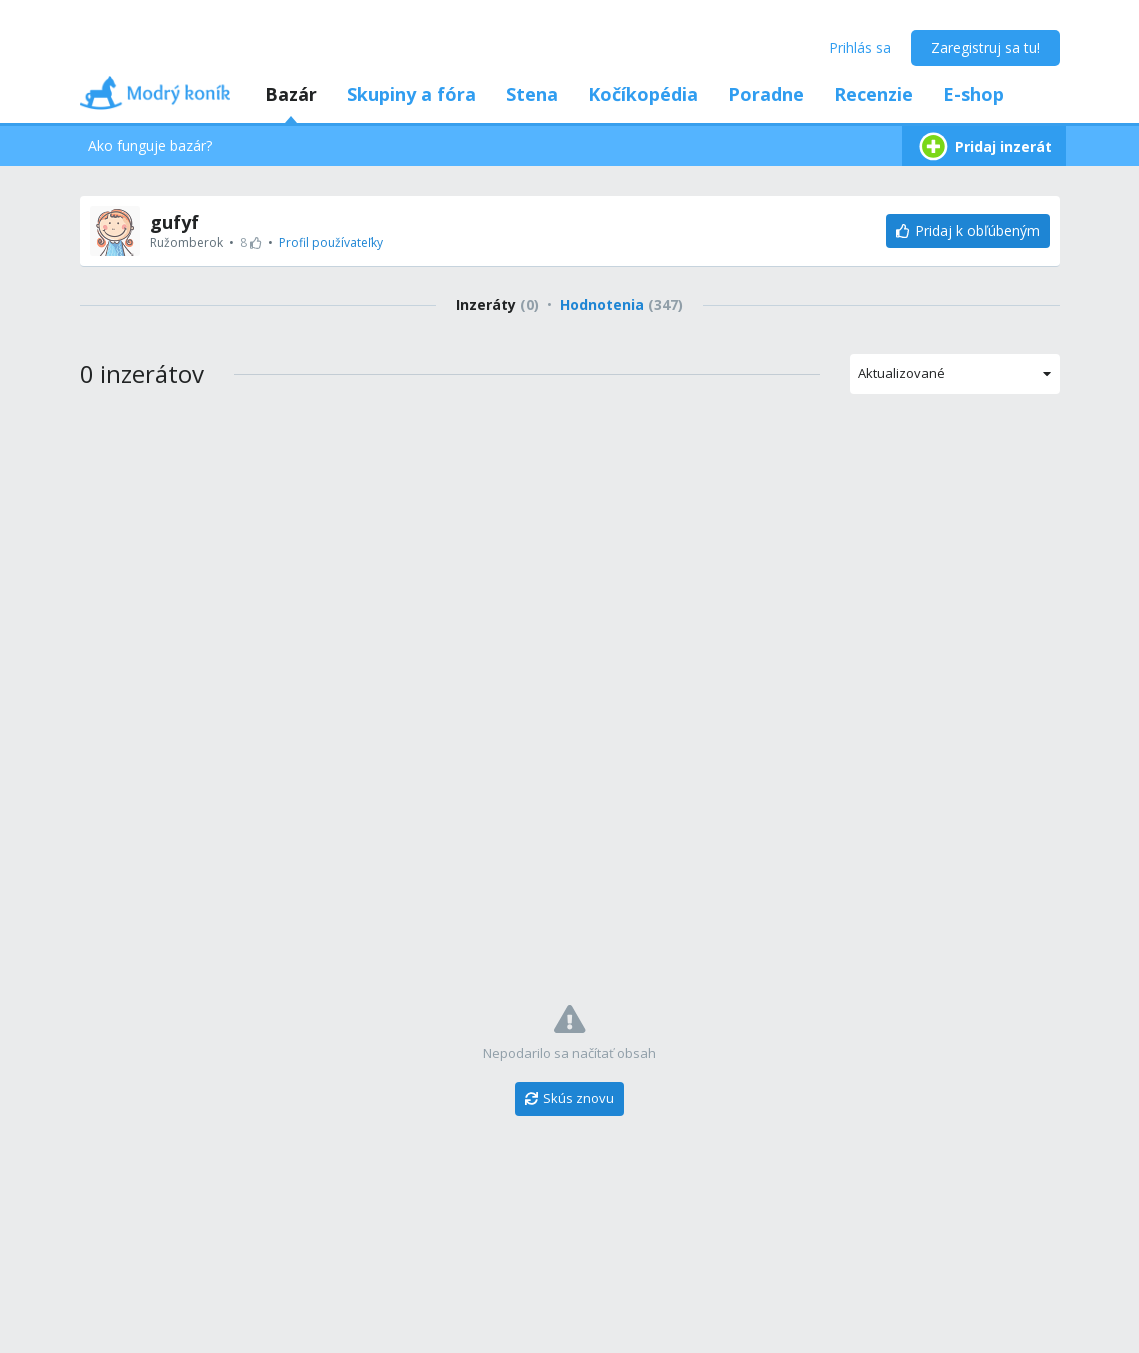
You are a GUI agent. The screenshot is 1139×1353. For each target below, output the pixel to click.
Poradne (766, 94)
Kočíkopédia (643, 94)
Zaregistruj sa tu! (985, 47)
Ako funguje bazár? (150, 145)
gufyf (174, 222)
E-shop (973, 94)
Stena (532, 94)
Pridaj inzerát (984, 146)
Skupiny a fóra (411, 94)
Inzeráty (497, 304)
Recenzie (873, 94)
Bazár (291, 94)
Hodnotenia (621, 304)
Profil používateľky (331, 242)
